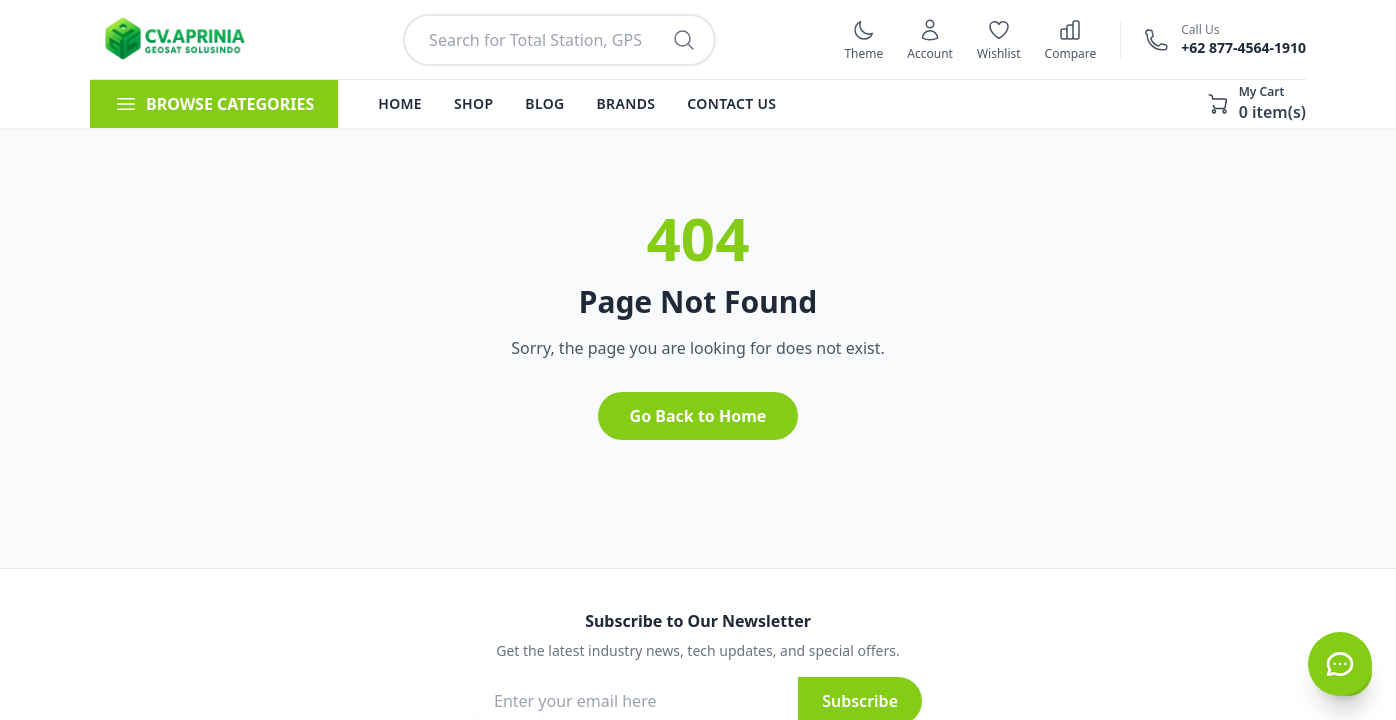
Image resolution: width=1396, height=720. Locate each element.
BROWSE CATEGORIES (214, 104)
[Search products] (684, 40)
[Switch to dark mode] (863, 40)
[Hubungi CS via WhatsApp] (1340, 664)
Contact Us (731, 103)
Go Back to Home (698, 416)
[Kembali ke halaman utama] (182, 40)
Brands (626, 103)
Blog (544, 103)
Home (400, 103)
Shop (473, 103)
